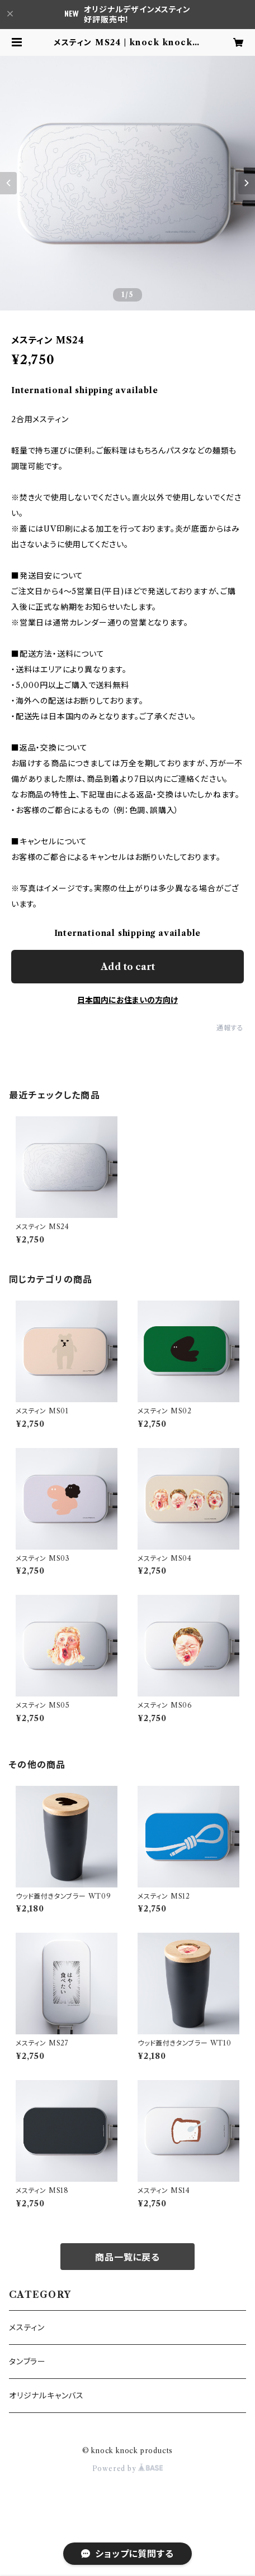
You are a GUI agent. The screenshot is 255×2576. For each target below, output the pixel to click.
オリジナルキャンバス (46, 2396)
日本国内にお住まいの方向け (127, 1000)
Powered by (127, 2468)
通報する (230, 1028)
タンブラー (27, 2362)
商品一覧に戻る (127, 2257)
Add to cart (128, 966)
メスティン (27, 2327)
